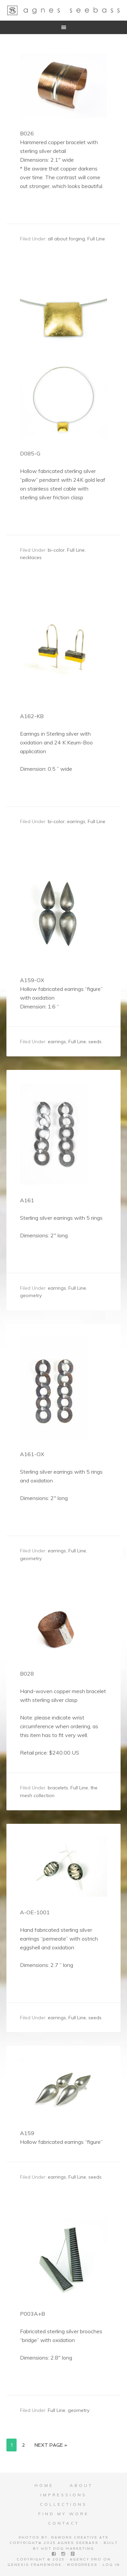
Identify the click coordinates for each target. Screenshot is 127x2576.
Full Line (96, 239)
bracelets (58, 1788)
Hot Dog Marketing (67, 2548)
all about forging (66, 239)
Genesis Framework (34, 2565)
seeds (95, 1042)
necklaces (31, 557)
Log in (111, 2565)
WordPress (82, 2565)
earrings (76, 821)
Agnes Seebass (63, 10)
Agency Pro (86, 2559)
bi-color (56, 550)
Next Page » (51, 2445)
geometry (31, 1295)
